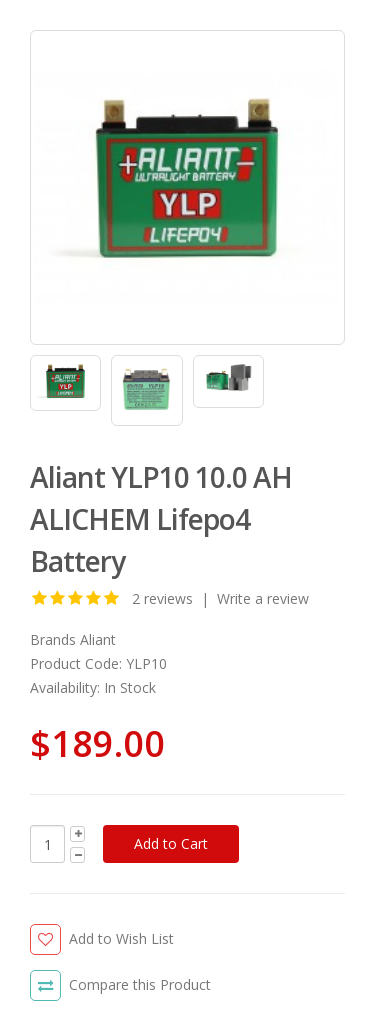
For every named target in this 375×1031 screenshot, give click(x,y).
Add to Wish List (121, 938)
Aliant (98, 639)
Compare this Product (140, 984)
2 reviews (162, 598)
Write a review (263, 598)
